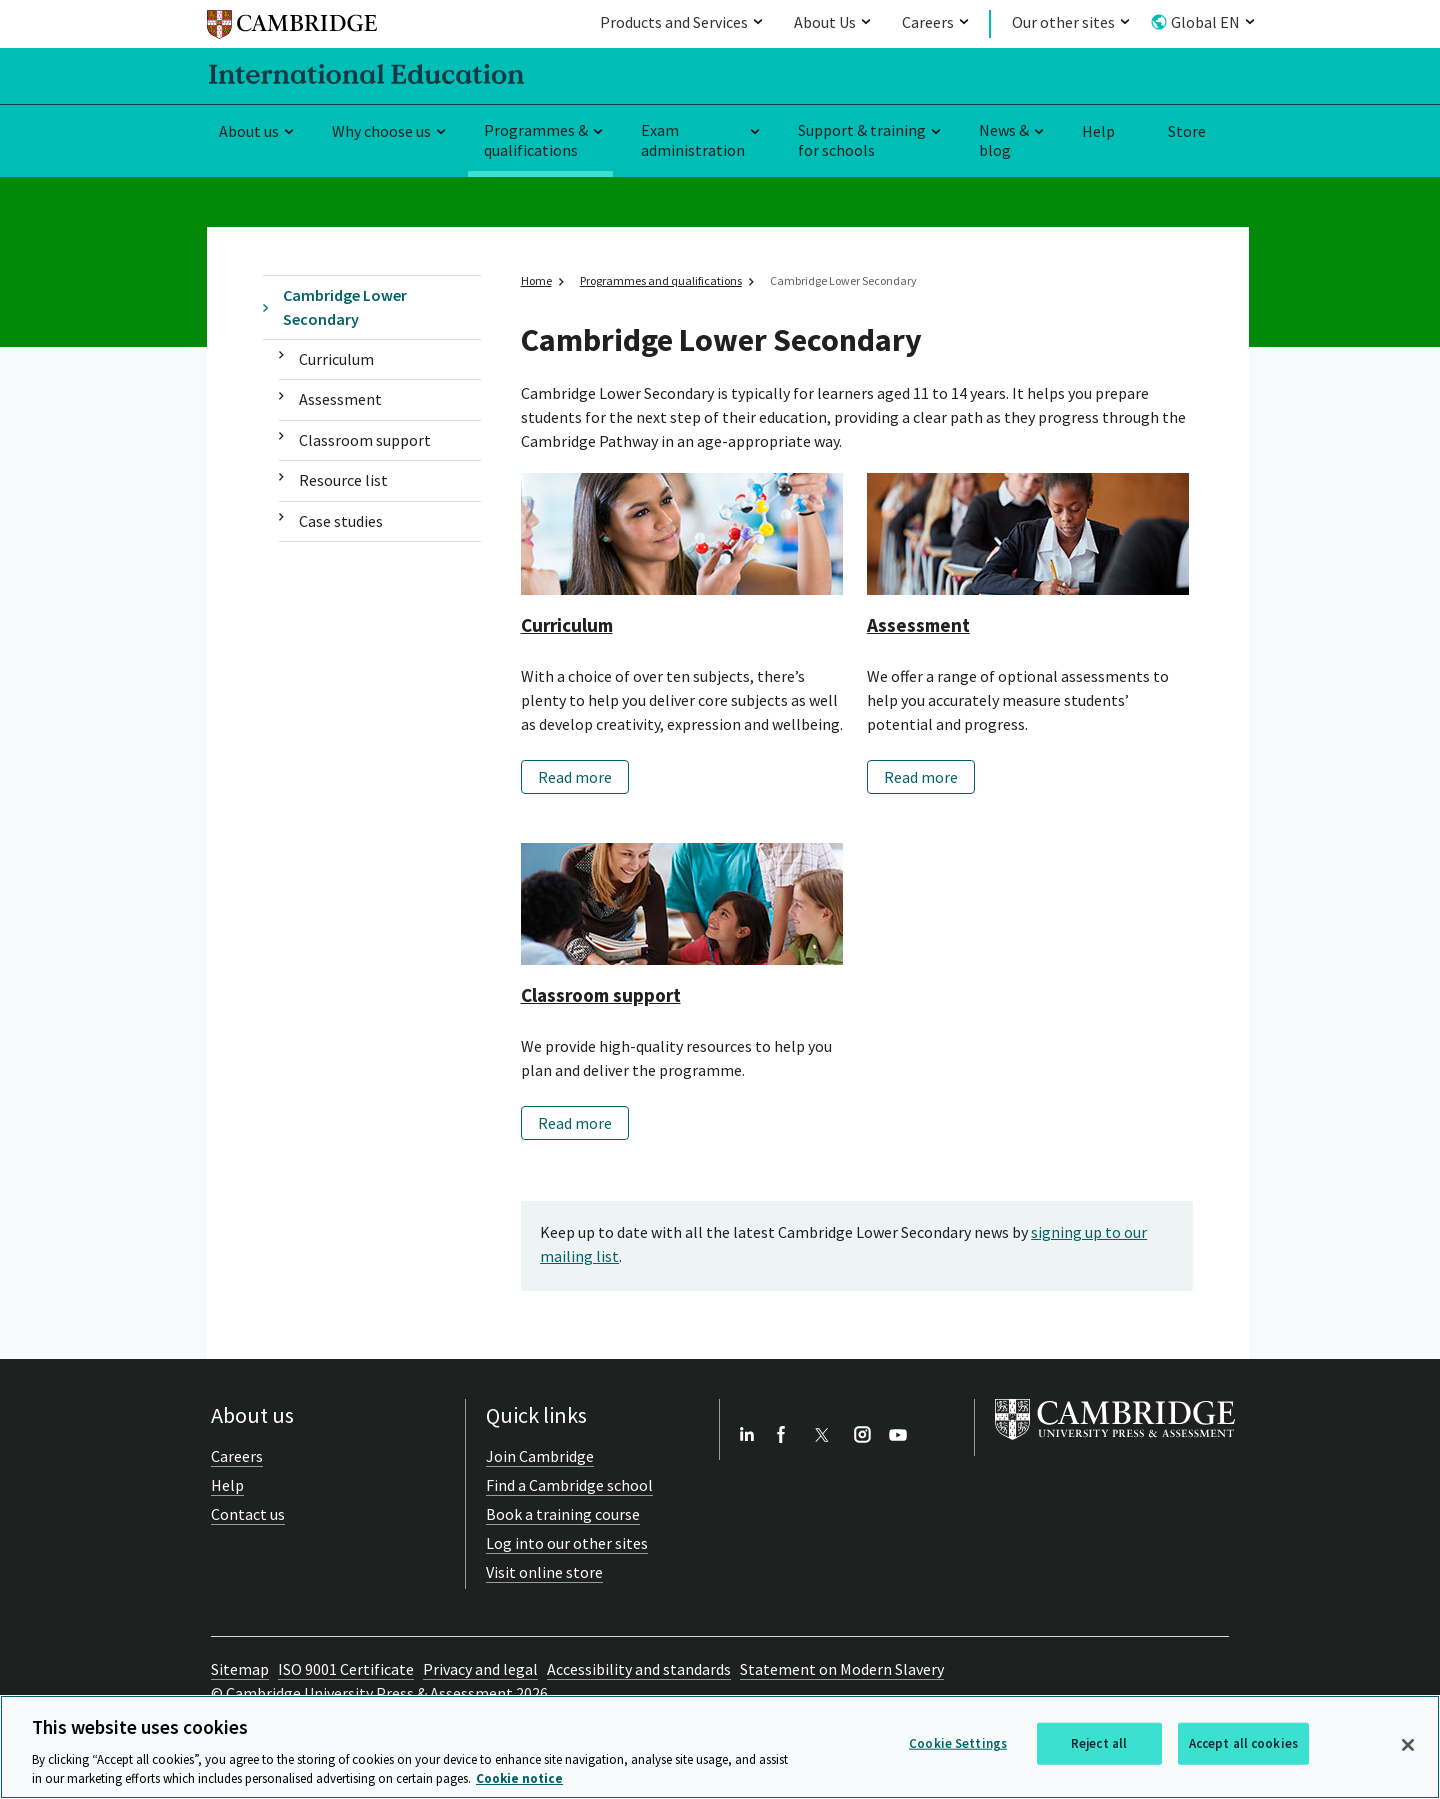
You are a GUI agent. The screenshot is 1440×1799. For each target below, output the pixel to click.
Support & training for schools (862, 140)
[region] (720, 1747)
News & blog (1004, 140)
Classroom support (365, 440)
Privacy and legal (480, 1669)
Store (1187, 131)
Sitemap (240, 1669)
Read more (575, 777)
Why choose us (381, 131)
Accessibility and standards (639, 1669)
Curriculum (336, 359)
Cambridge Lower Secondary (345, 306)
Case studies (341, 521)
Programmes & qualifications (536, 140)
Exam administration (693, 140)
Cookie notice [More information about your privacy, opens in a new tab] (519, 1778)
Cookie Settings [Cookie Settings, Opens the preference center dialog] (958, 1743)
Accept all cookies (1243, 1743)
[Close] (1408, 1745)
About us (249, 131)
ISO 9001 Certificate (346, 1669)
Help (1098, 131)
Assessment (340, 399)
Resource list (343, 480)
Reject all (1099, 1743)
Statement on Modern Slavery (842, 1669)
